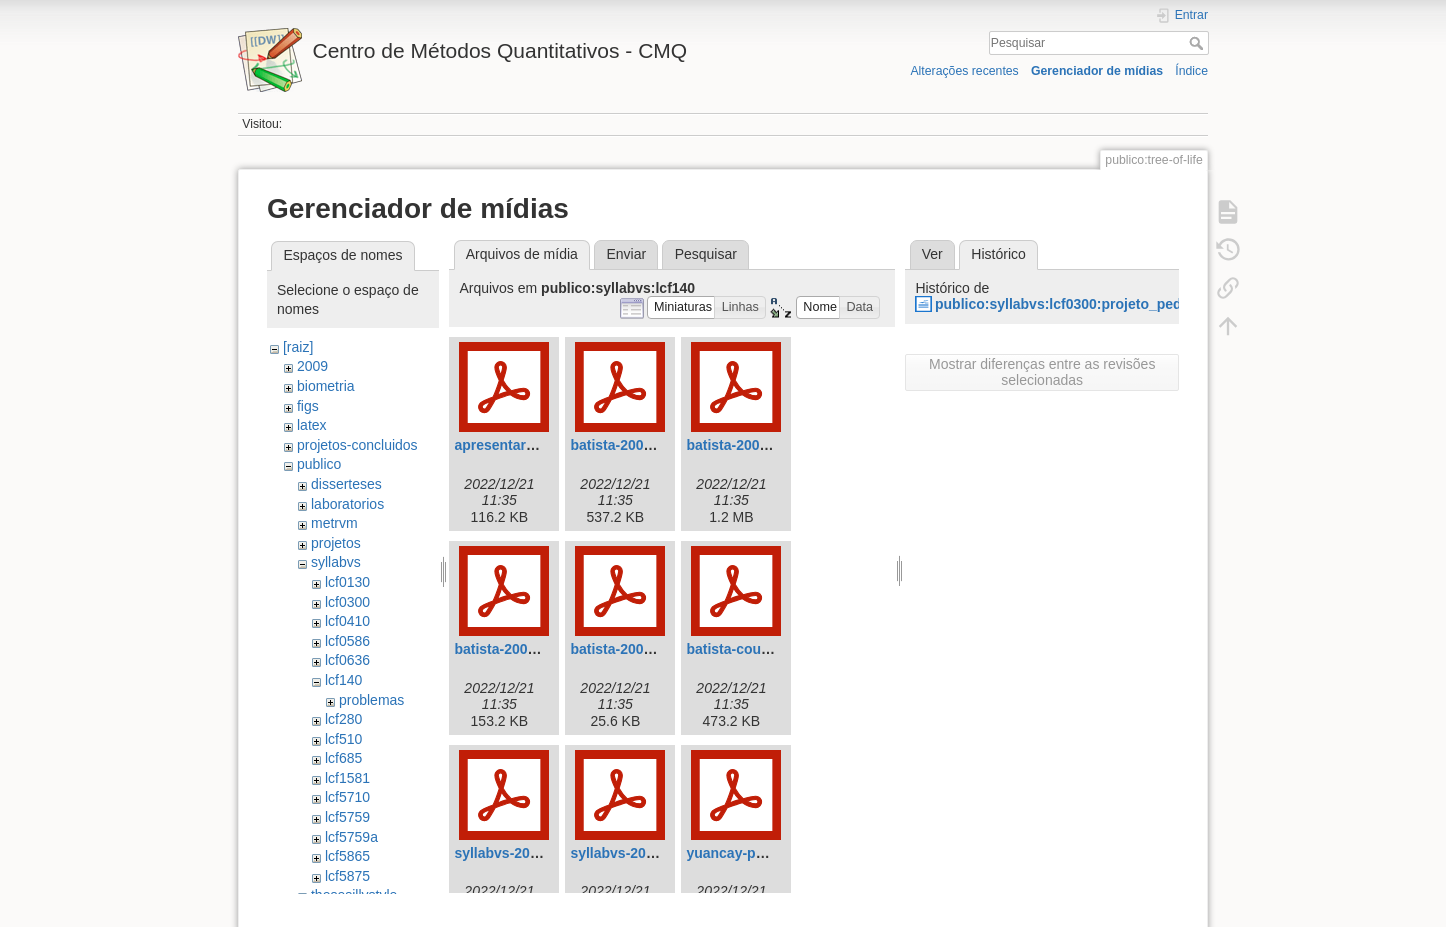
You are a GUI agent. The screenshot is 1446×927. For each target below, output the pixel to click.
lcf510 (343, 739)
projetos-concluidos (357, 445)
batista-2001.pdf (739, 445)
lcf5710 (347, 797)
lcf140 (343, 680)
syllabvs (336, 562)
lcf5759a (351, 837)
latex (312, 425)
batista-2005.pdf (623, 649)
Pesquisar (1198, 43)
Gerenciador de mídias (1097, 71)
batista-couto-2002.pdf (760, 649)
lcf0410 (347, 621)
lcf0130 (347, 582)
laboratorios (347, 504)
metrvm (334, 523)
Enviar (626, 254)
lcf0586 (347, 641)
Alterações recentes (964, 71)
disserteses (346, 484)
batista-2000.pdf (623, 445)
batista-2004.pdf (507, 649)
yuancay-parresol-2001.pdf (774, 853)
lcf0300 (347, 602)
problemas (371, 700)
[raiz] (298, 347)
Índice (1191, 71)
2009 (312, 366)
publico (319, 464)
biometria (326, 386)
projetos (336, 543)
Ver (932, 254)
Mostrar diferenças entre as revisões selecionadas (1042, 372)
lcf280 (343, 719)
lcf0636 (347, 660)
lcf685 (343, 758)
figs (308, 406)
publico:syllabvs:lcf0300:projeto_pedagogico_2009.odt (1117, 304)
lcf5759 (347, 817)
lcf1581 (347, 778)
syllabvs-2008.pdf (628, 853)
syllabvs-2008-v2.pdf (522, 853)
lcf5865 (347, 856)
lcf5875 (347, 876)
